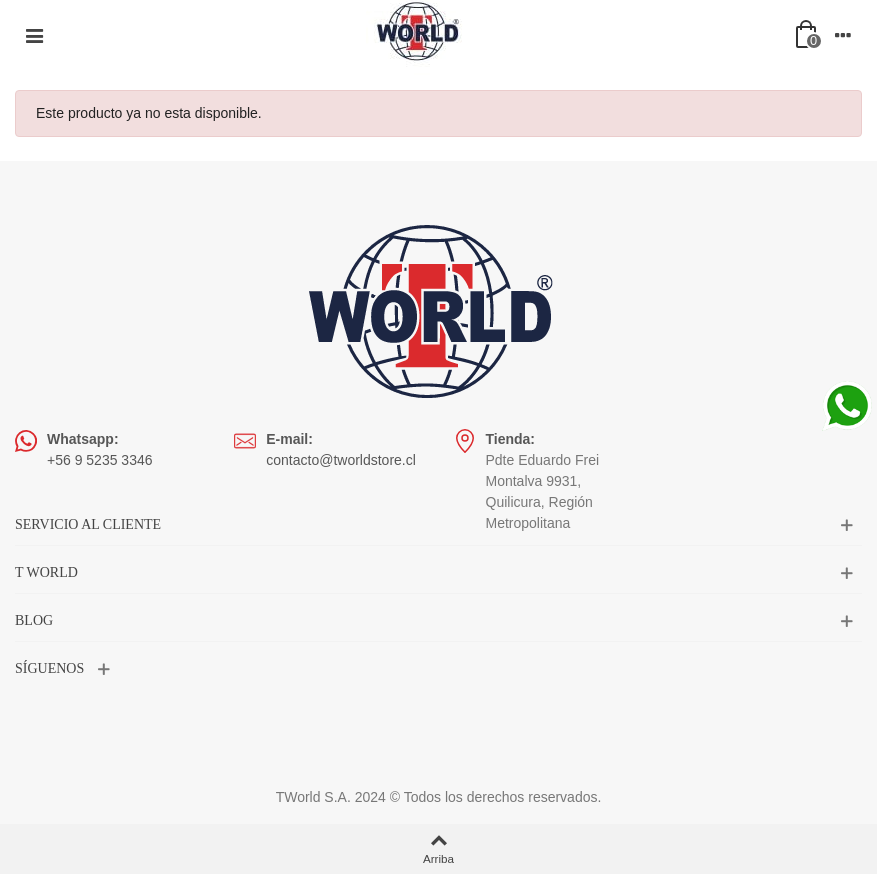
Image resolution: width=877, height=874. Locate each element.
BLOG (34, 620)
